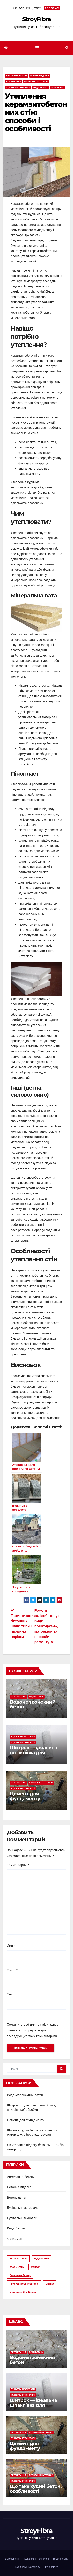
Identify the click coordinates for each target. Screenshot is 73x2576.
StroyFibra (36, 19)
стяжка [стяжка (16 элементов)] (50, 2283)
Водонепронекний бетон (32, 1704)
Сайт (10, 1994)
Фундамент (57, 87)
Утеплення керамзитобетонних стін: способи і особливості (36, 112)
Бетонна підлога (39, 76)
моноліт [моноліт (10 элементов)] (35, 2267)
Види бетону (40, 87)
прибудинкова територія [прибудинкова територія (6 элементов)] (24, 2283)
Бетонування (13, 82)
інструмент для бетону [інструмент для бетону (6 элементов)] (23, 2292)
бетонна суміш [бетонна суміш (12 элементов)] (18, 2258)
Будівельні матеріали (36, 82)
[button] (67, 48)
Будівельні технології (18, 87)
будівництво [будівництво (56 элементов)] (41, 2258)
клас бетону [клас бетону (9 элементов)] (17, 2267)
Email (12, 1970)
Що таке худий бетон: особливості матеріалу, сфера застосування (36, 2493)
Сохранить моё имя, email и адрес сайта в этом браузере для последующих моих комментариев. (32, 2030)
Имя (11, 1946)
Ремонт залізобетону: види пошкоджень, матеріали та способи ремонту (46, 1626)
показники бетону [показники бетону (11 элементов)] (20, 2275)
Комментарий (18, 1865)
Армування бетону (16, 76)
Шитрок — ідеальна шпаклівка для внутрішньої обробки (35, 1752)
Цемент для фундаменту (25, 1796)
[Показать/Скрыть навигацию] (37, 48)
